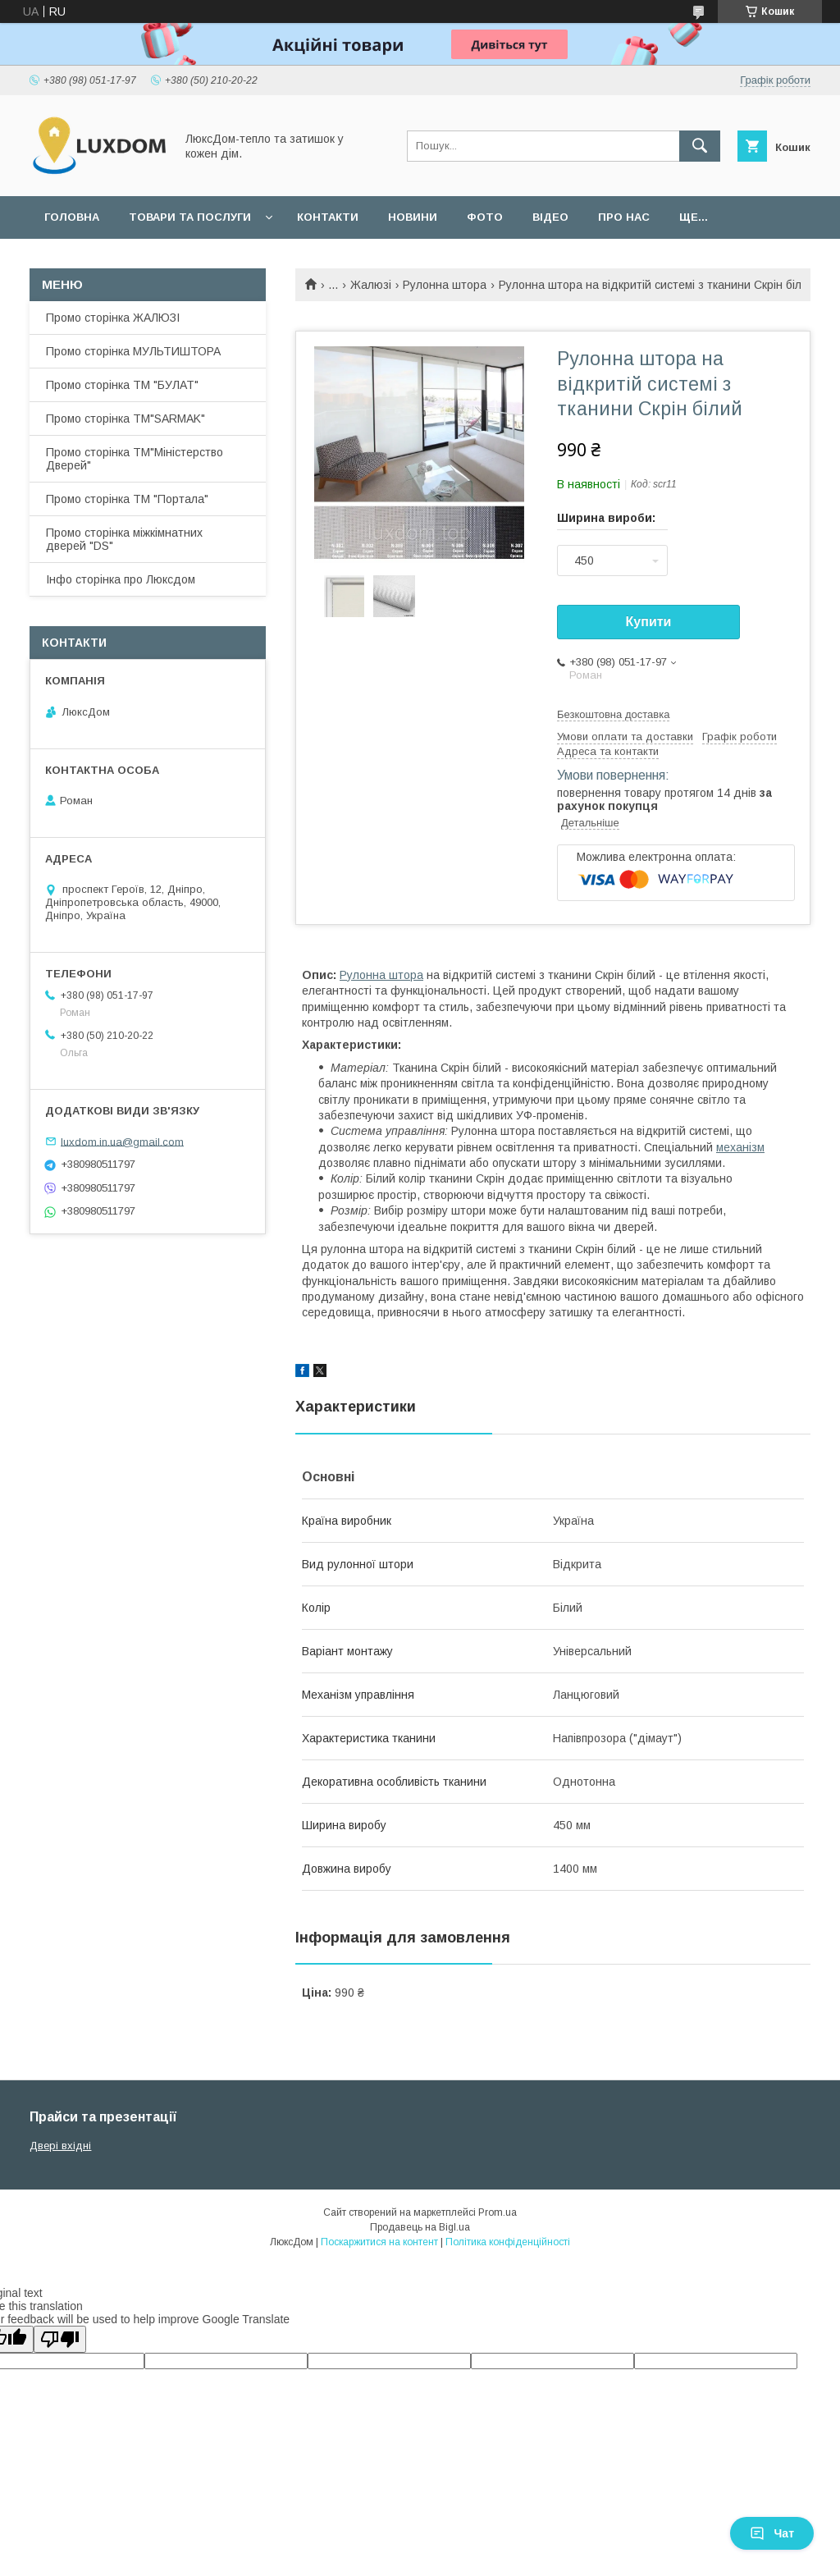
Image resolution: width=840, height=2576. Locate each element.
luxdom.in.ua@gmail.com (122, 1141)
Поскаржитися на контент (379, 2242)
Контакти (327, 217)
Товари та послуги (190, 217)
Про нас (624, 217)
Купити (649, 622)
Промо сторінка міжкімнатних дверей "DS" (124, 539)
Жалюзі (370, 284)
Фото (485, 217)
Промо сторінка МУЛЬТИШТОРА (133, 351)
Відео (550, 217)
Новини (412, 217)
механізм (740, 1147)
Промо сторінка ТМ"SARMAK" (125, 418)
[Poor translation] (60, 2339)
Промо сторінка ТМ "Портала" (127, 499)
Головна (71, 217)
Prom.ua (497, 2212)
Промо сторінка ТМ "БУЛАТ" (122, 384)
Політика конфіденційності (507, 2242)
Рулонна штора (444, 284)
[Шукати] (699, 146)
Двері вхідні (60, 2145)
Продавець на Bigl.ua (420, 2227)
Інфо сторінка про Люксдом (120, 579)
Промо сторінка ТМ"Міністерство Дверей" (134, 459)
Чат (772, 2533)
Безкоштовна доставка (613, 714)
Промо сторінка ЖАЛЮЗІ (113, 317)
